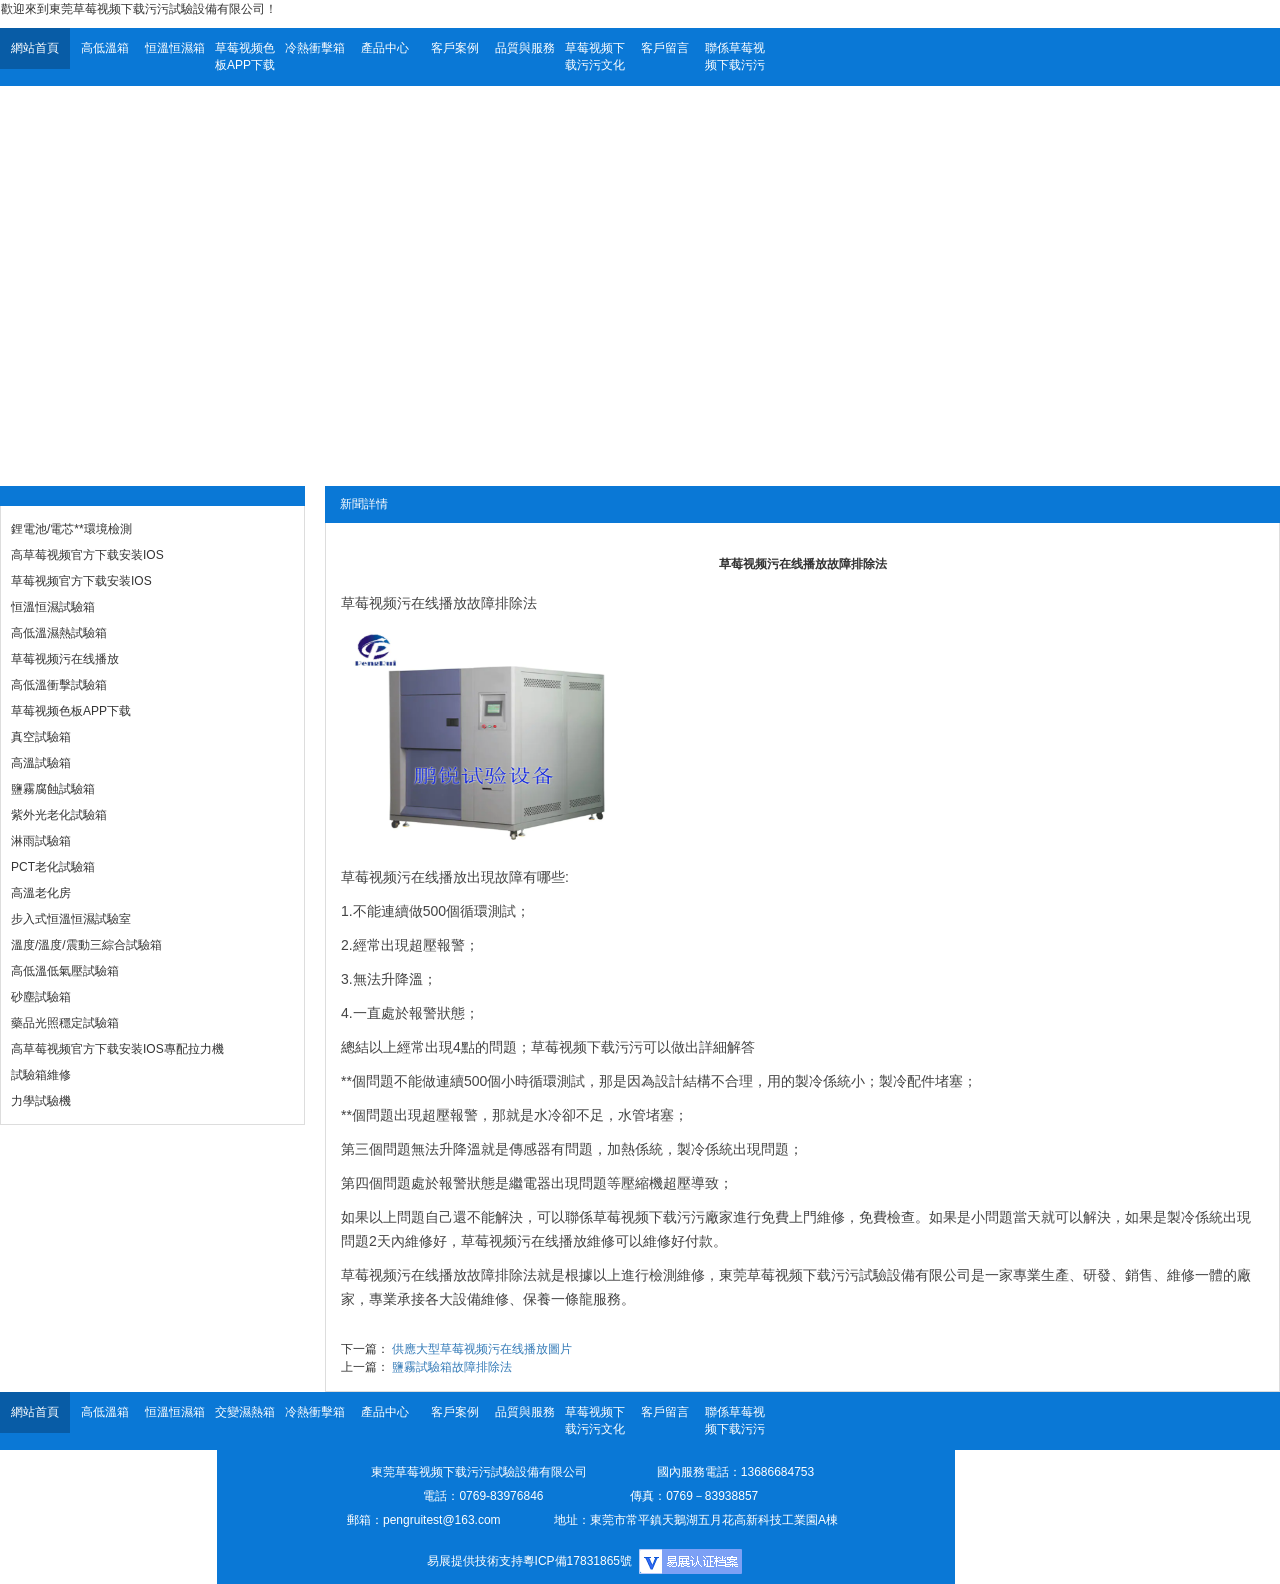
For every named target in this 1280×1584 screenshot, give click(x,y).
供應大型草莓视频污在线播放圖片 (482, 1349)
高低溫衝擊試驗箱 (59, 685)
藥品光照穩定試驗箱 (65, 1023)
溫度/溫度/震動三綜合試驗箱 (86, 945)
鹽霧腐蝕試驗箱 (53, 789)
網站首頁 (35, 48)
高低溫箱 (105, 48)
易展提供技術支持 (475, 1561)
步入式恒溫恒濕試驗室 (71, 919)
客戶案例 (455, 48)
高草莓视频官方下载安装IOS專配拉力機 (117, 1049)
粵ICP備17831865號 (577, 1561)
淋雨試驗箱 (41, 841)
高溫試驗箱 (41, 763)
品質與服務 (525, 48)
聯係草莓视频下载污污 (735, 56)
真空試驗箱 (41, 737)
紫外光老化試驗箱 (59, 815)
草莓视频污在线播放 (65, 659)
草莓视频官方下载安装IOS (81, 581)
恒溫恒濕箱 (175, 48)
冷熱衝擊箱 (315, 48)
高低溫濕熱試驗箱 (59, 633)
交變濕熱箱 (245, 1412)
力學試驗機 (41, 1101)
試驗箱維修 (41, 1075)
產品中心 (385, 48)
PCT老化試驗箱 (53, 867)
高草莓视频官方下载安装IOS (87, 555)
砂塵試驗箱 (41, 997)
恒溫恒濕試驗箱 (53, 607)
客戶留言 (665, 48)
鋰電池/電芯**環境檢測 (71, 529)
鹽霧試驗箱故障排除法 (452, 1367)
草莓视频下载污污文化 (595, 56)
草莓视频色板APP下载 (245, 56)
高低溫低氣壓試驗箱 (65, 971)
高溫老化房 (41, 893)
